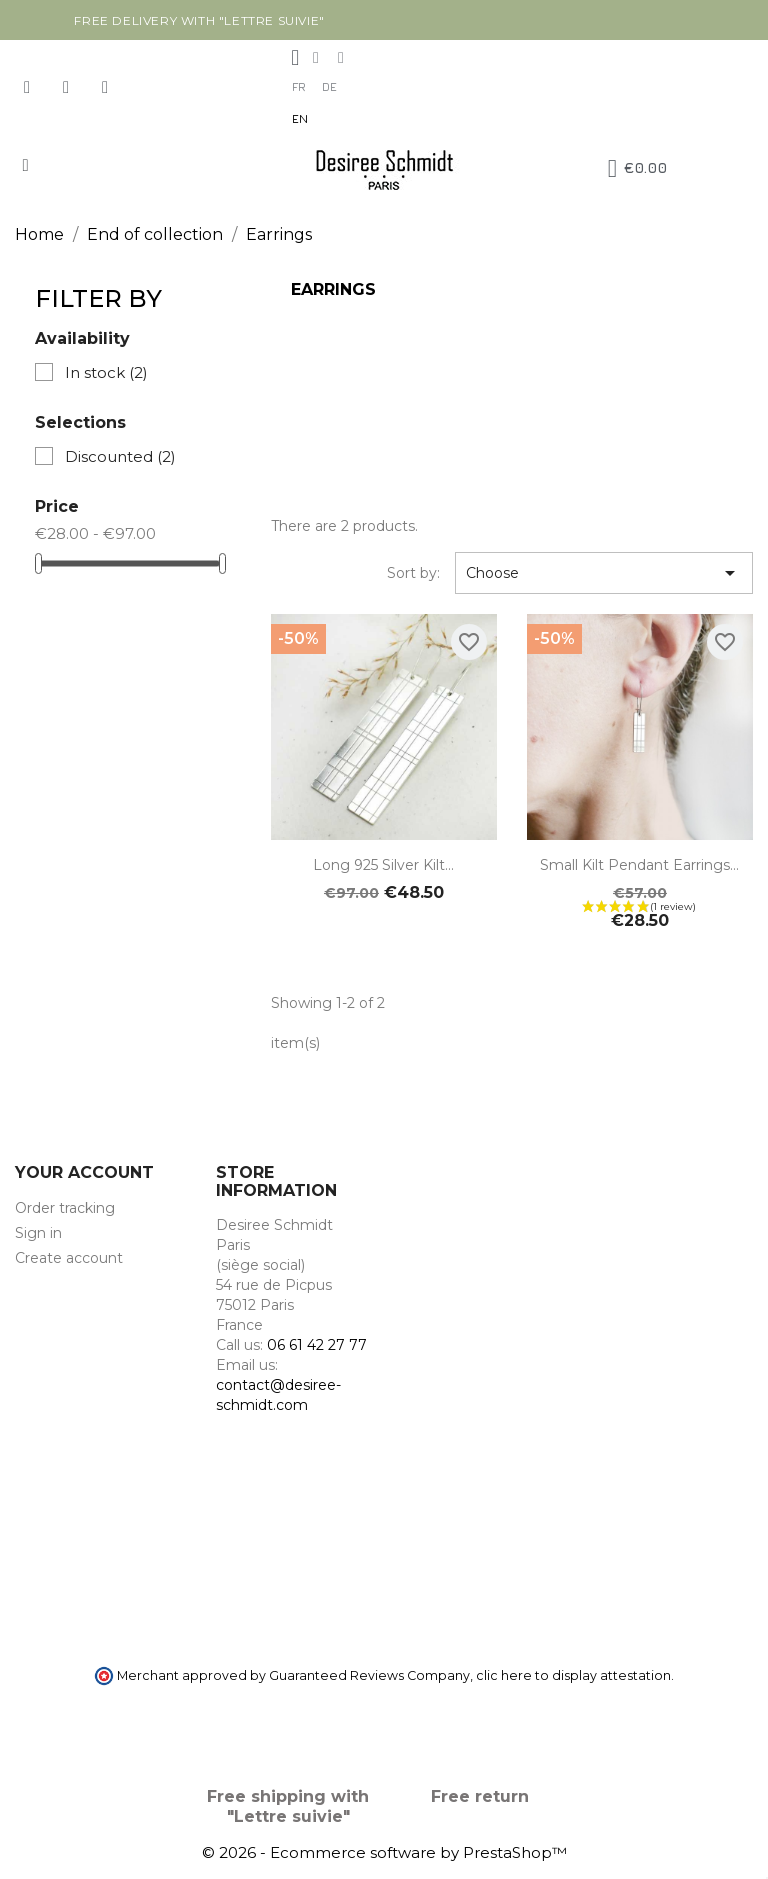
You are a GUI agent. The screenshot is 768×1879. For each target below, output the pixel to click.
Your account (84, 1172)
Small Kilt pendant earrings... (639, 865)
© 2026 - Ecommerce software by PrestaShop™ (384, 1852)
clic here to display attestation (573, 1675)
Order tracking (65, 1208)
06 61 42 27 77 (317, 1345)
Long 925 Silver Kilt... (383, 865)
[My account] (295, 58)
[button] (25, 165)
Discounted (120, 456)
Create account (69, 1258)
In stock (106, 372)
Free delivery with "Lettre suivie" (199, 20)
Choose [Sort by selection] (604, 573)
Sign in (38, 1233)
